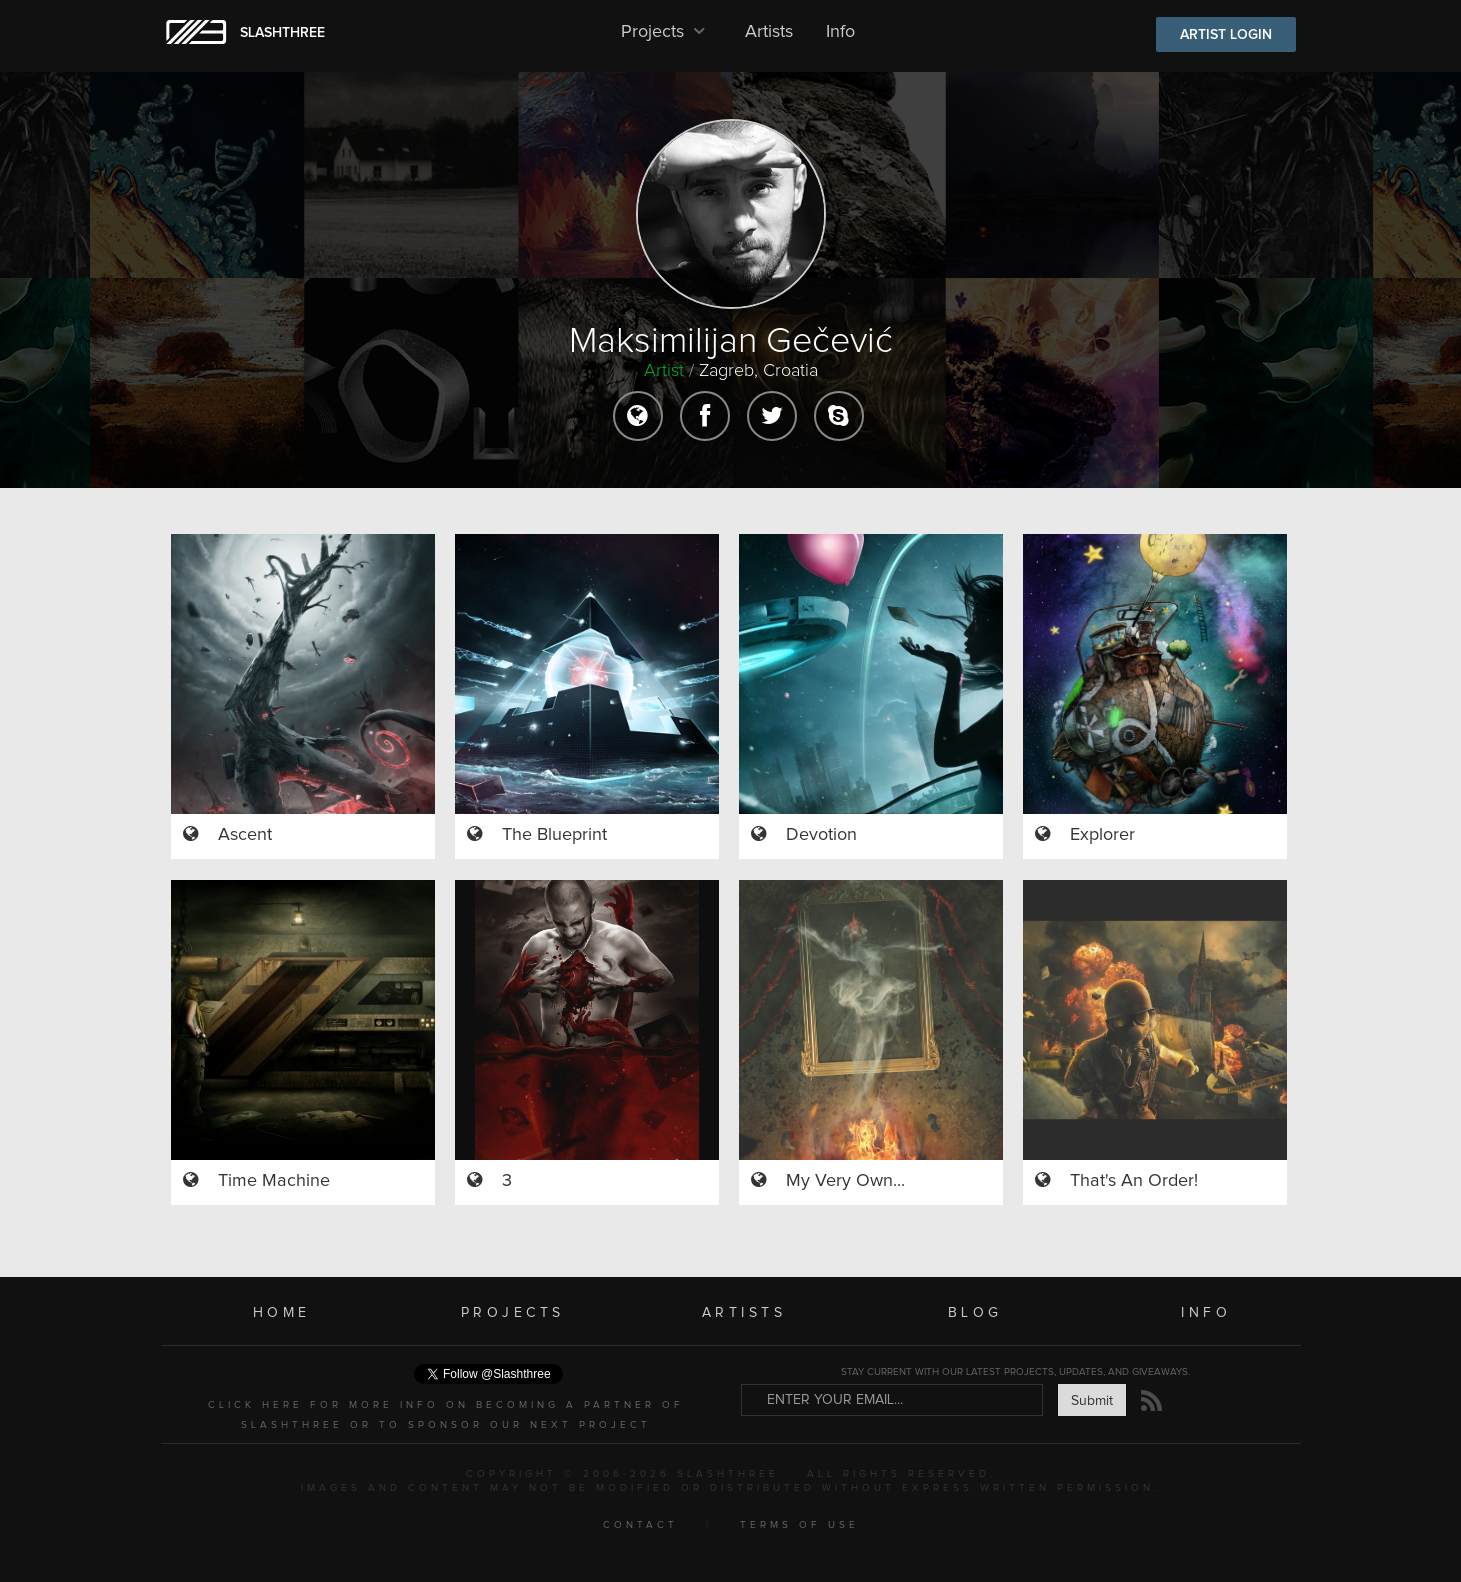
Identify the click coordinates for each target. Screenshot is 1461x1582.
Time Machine (274, 1181)
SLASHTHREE (282, 33)
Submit (1092, 1401)
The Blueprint (554, 835)
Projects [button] (666, 32)
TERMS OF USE (799, 1525)
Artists (769, 32)
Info (840, 32)
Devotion (821, 835)
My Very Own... (845, 1181)
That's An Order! (1134, 1181)
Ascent (245, 835)
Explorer (1102, 835)
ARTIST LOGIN (1226, 35)
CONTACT (640, 1525)
